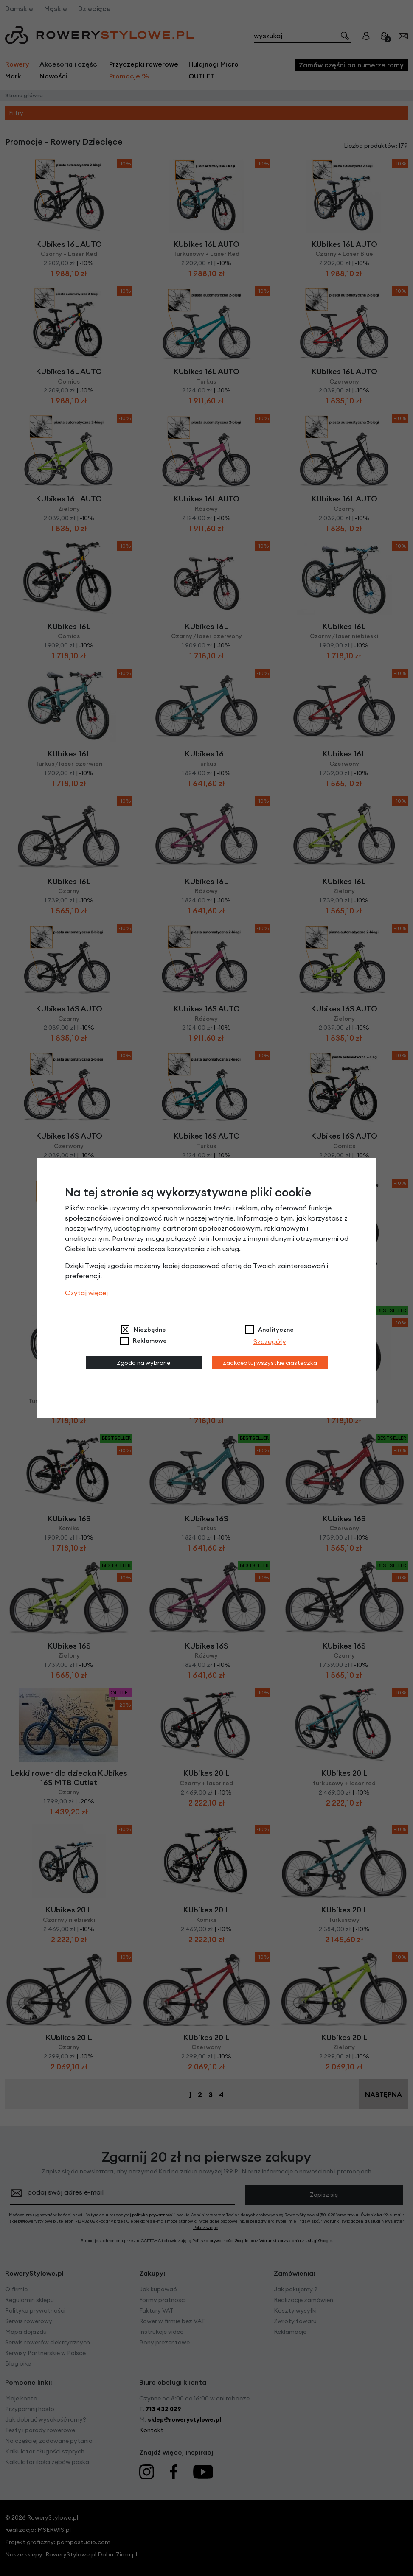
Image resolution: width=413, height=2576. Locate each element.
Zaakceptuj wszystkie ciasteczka (269, 1362)
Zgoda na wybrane (143, 1362)
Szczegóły (269, 1341)
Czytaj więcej (86, 1292)
